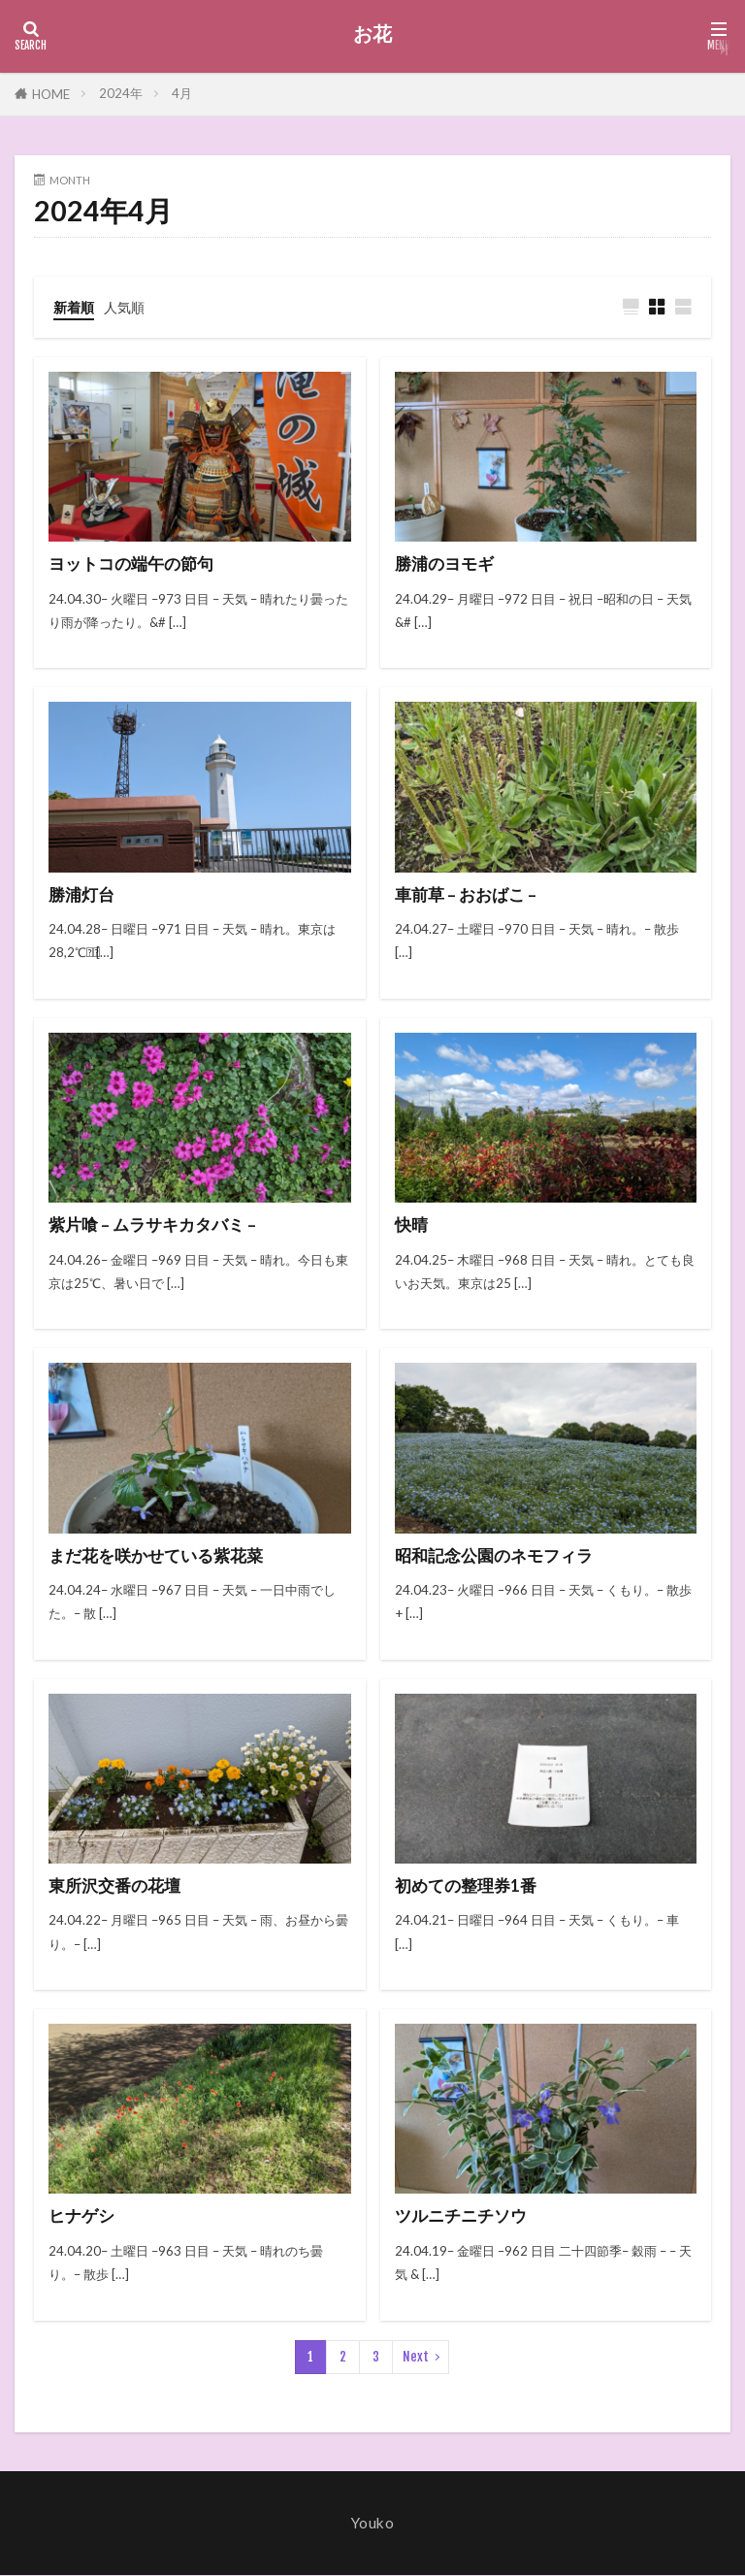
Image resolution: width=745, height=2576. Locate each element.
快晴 (412, 1225)
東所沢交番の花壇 (118, 1886)
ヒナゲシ (83, 2216)
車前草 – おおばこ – (469, 895)
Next (416, 2357)
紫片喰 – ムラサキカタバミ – (158, 1225)
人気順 (128, 306)
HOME (51, 94)
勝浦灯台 (83, 895)
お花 (372, 34)
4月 (182, 93)
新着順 (75, 306)
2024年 (121, 93)
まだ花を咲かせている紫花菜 (162, 1556)
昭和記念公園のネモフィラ (499, 1556)
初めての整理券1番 (469, 1886)
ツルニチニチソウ (464, 2216)
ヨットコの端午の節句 (136, 564)
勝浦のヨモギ (447, 564)
